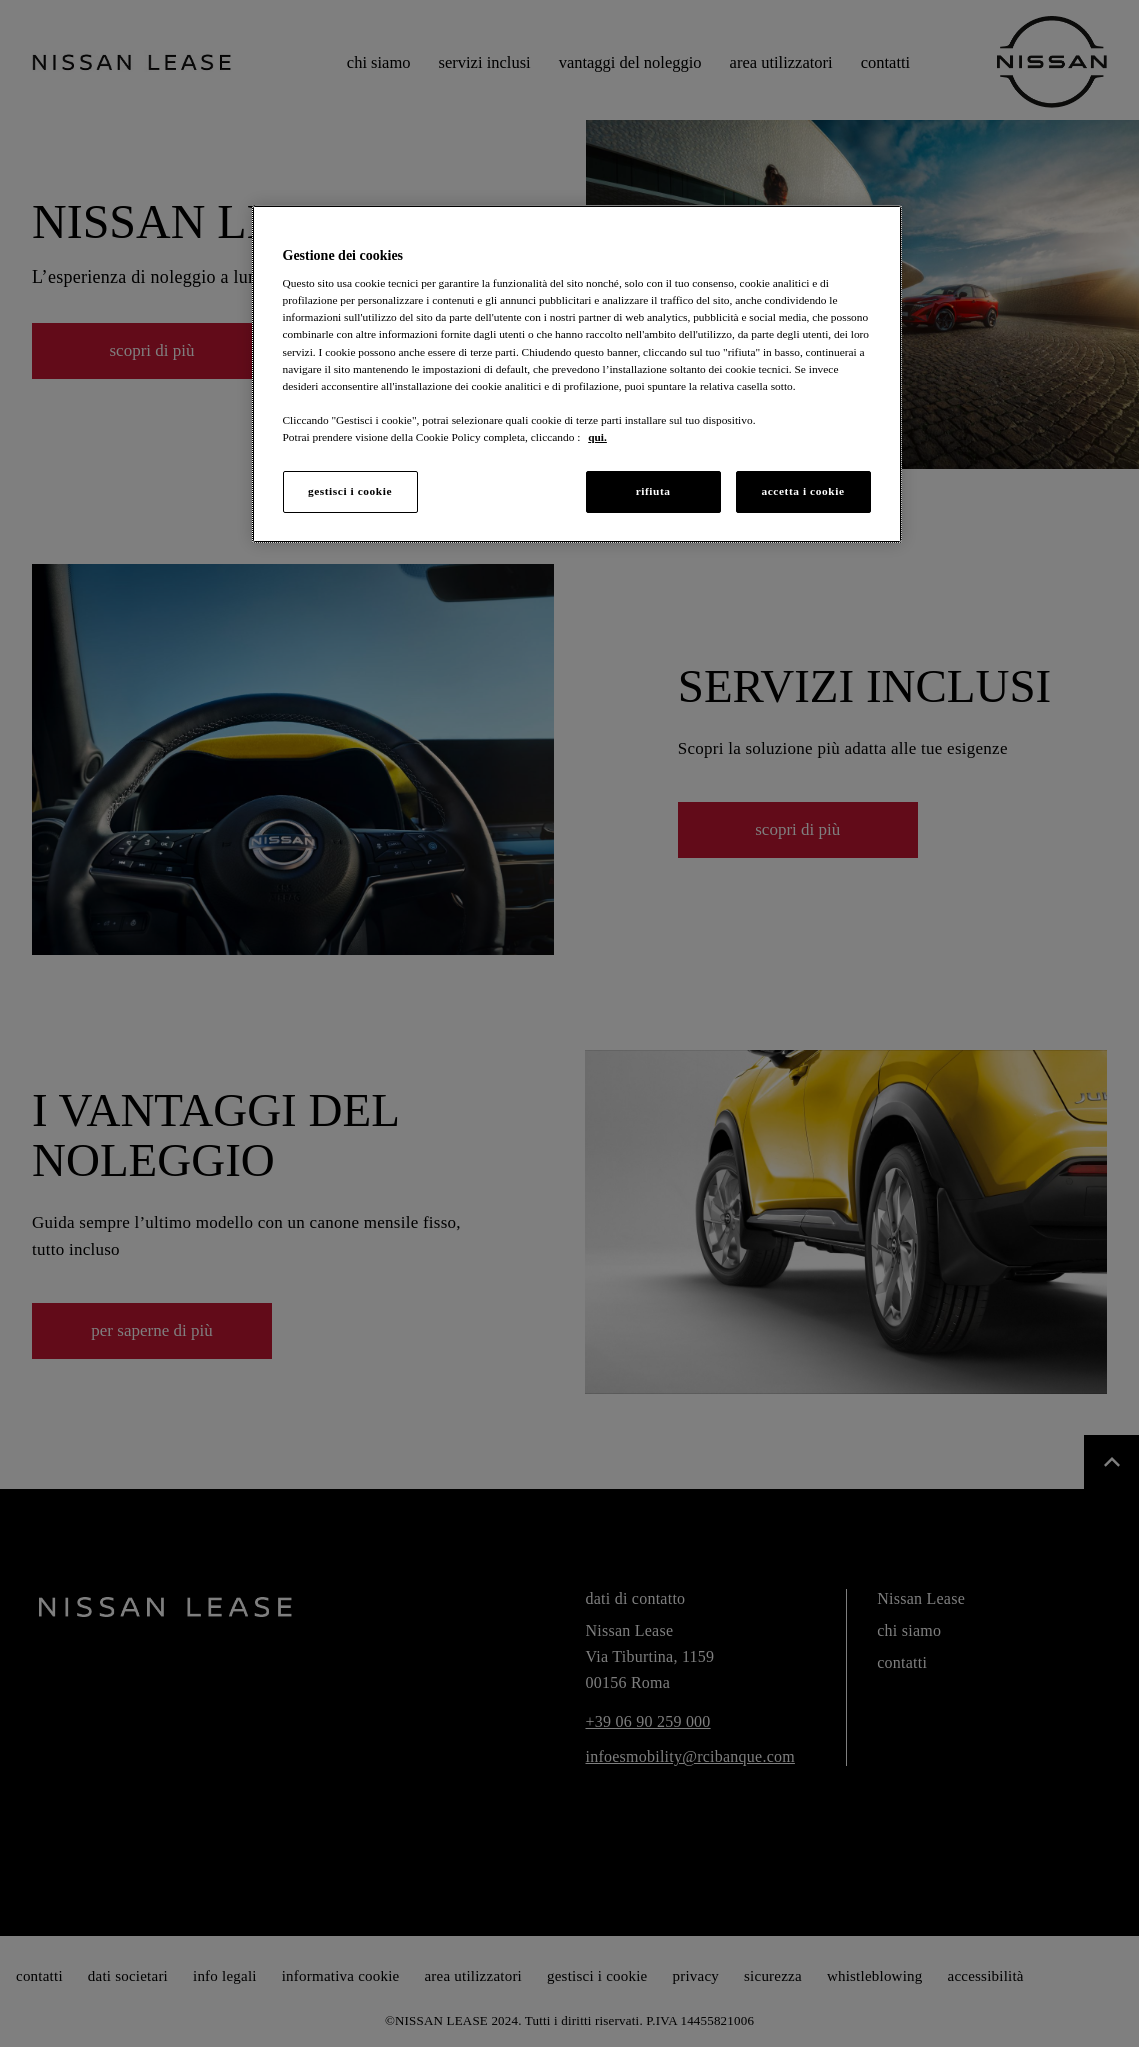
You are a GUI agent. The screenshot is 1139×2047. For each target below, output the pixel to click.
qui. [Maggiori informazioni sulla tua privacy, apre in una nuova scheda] (597, 437)
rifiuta (653, 491)
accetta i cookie (802, 491)
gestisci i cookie (350, 491)
